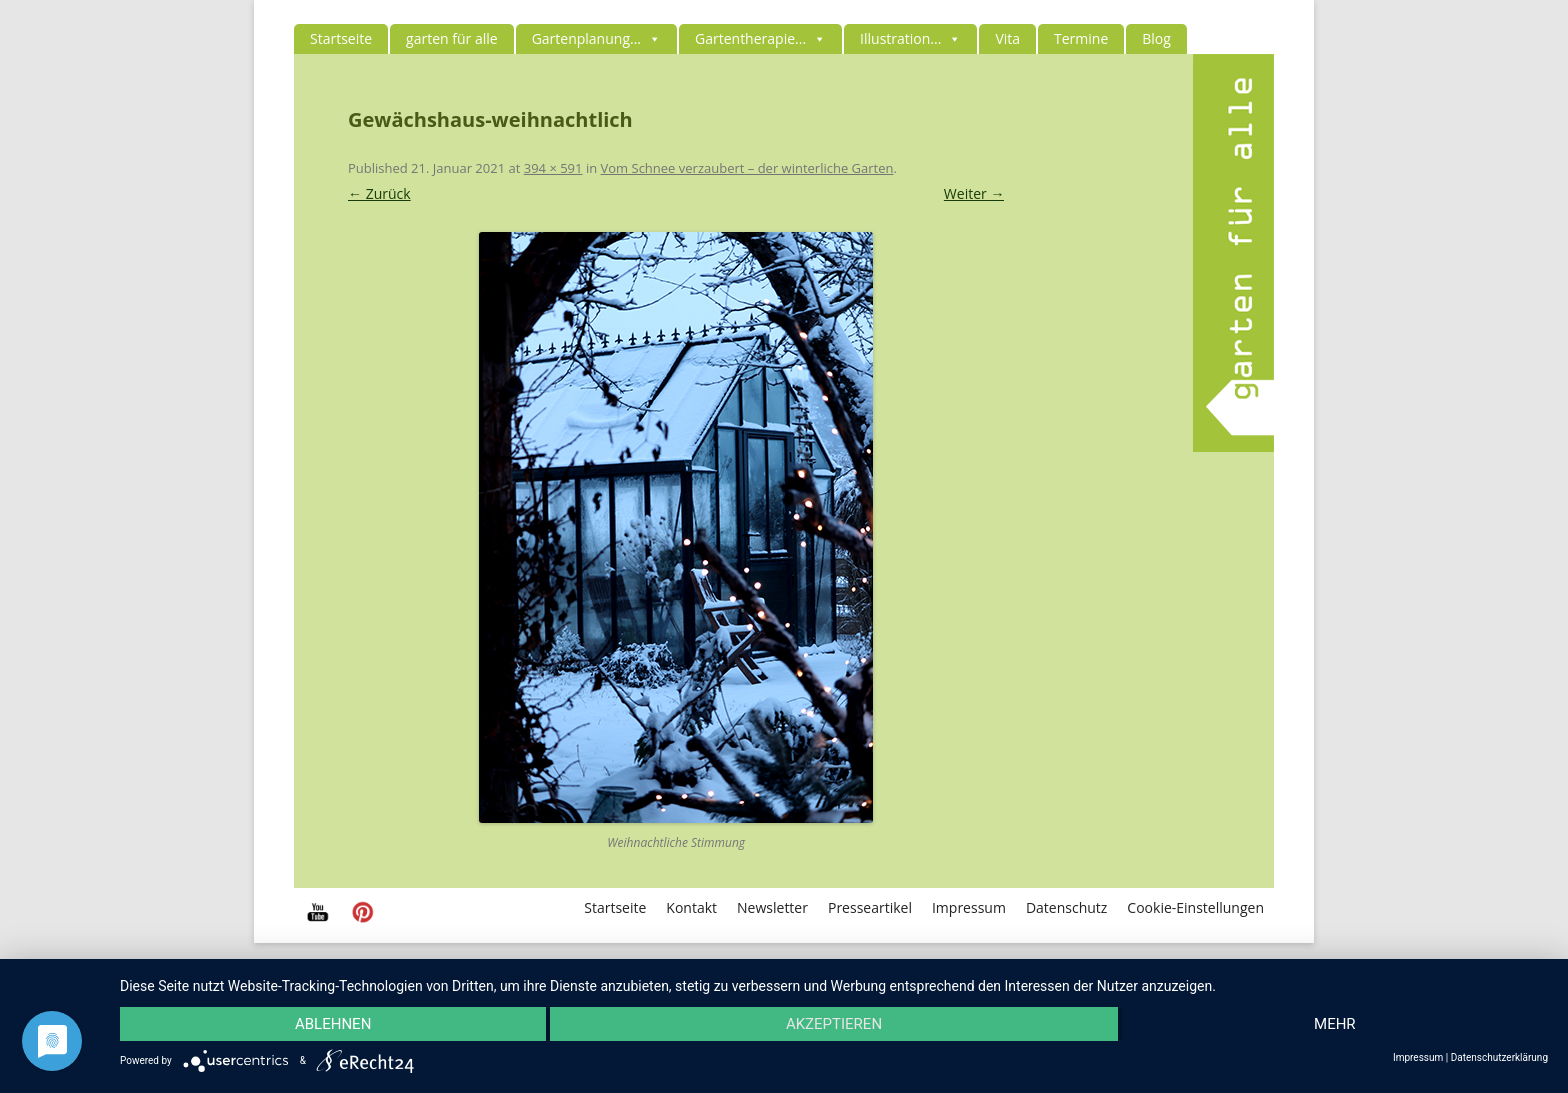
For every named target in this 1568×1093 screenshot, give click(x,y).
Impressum (969, 907)
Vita (1007, 38)
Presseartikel (870, 907)
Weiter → (974, 193)
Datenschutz (1066, 907)
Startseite (341, 38)
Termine (1081, 38)
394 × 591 (553, 168)
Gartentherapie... (760, 38)
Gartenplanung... (596, 38)
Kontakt (691, 907)
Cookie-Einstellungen (1195, 907)
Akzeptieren (834, 1024)
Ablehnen (333, 1024)
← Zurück (379, 193)
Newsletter (772, 907)
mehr (1335, 1024)
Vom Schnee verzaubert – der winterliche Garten (747, 168)
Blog (1156, 38)
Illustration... (910, 38)
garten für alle (452, 38)
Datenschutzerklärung (1499, 1058)
